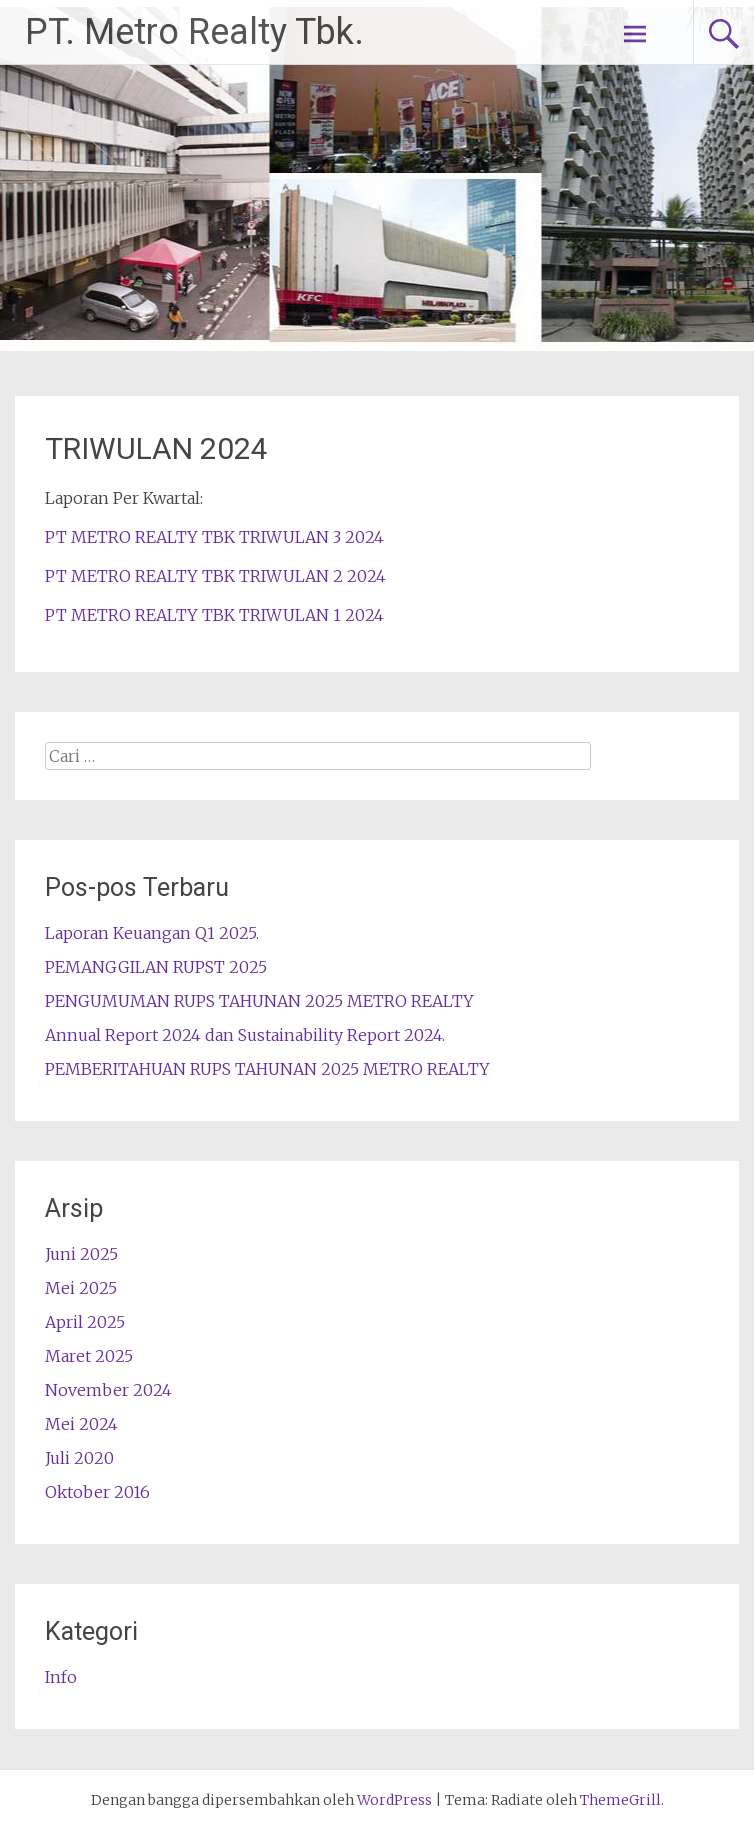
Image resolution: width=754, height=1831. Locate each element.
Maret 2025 (89, 1356)
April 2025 (85, 1322)
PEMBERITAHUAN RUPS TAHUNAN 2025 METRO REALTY (267, 1069)
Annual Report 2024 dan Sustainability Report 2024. (245, 1035)
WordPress (394, 1800)
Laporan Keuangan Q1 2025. (152, 933)
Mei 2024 (81, 1424)
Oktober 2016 (97, 1492)
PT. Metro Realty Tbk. (194, 32)
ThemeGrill (620, 1800)
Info (61, 1677)
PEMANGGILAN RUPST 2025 (156, 967)
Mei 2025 (81, 1288)
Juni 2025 (81, 1254)
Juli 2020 (79, 1458)
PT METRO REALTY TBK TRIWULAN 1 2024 (214, 615)
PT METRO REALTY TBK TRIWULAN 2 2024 (215, 576)
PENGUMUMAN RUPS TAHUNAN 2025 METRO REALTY (259, 1001)
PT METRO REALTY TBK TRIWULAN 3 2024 (214, 537)
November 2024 (108, 1390)
